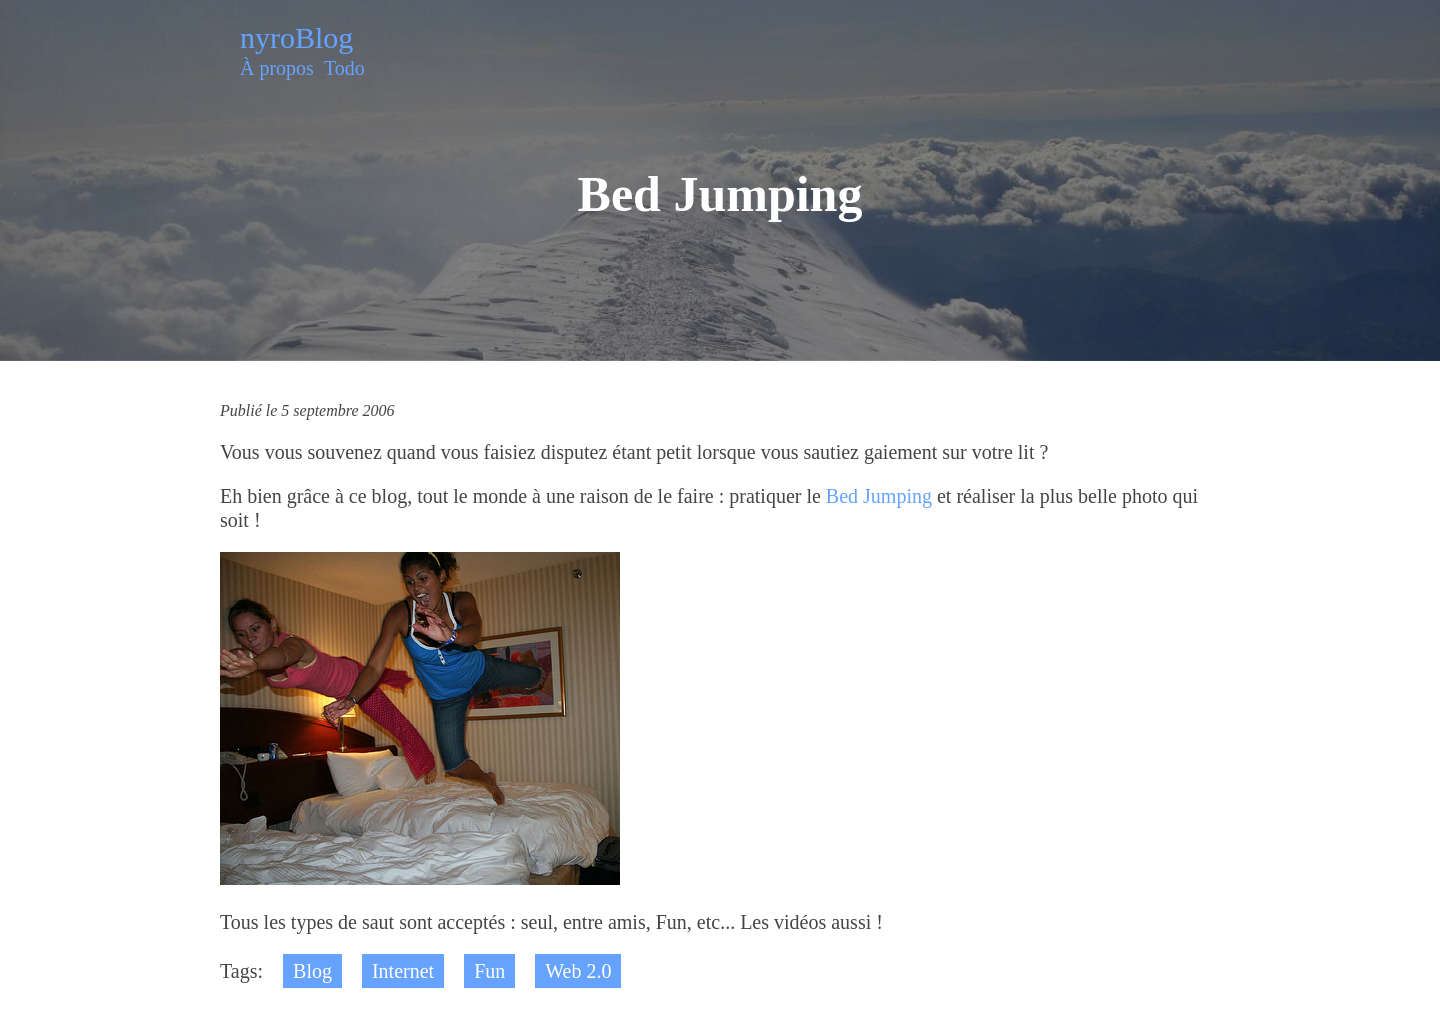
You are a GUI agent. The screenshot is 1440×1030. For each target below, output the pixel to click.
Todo (344, 68)
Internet (403, 971)
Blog (312, 971)
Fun (489, 971)
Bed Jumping (879, 496)
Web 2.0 (578, 971)
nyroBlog (296, 37)
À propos (277, 68)
